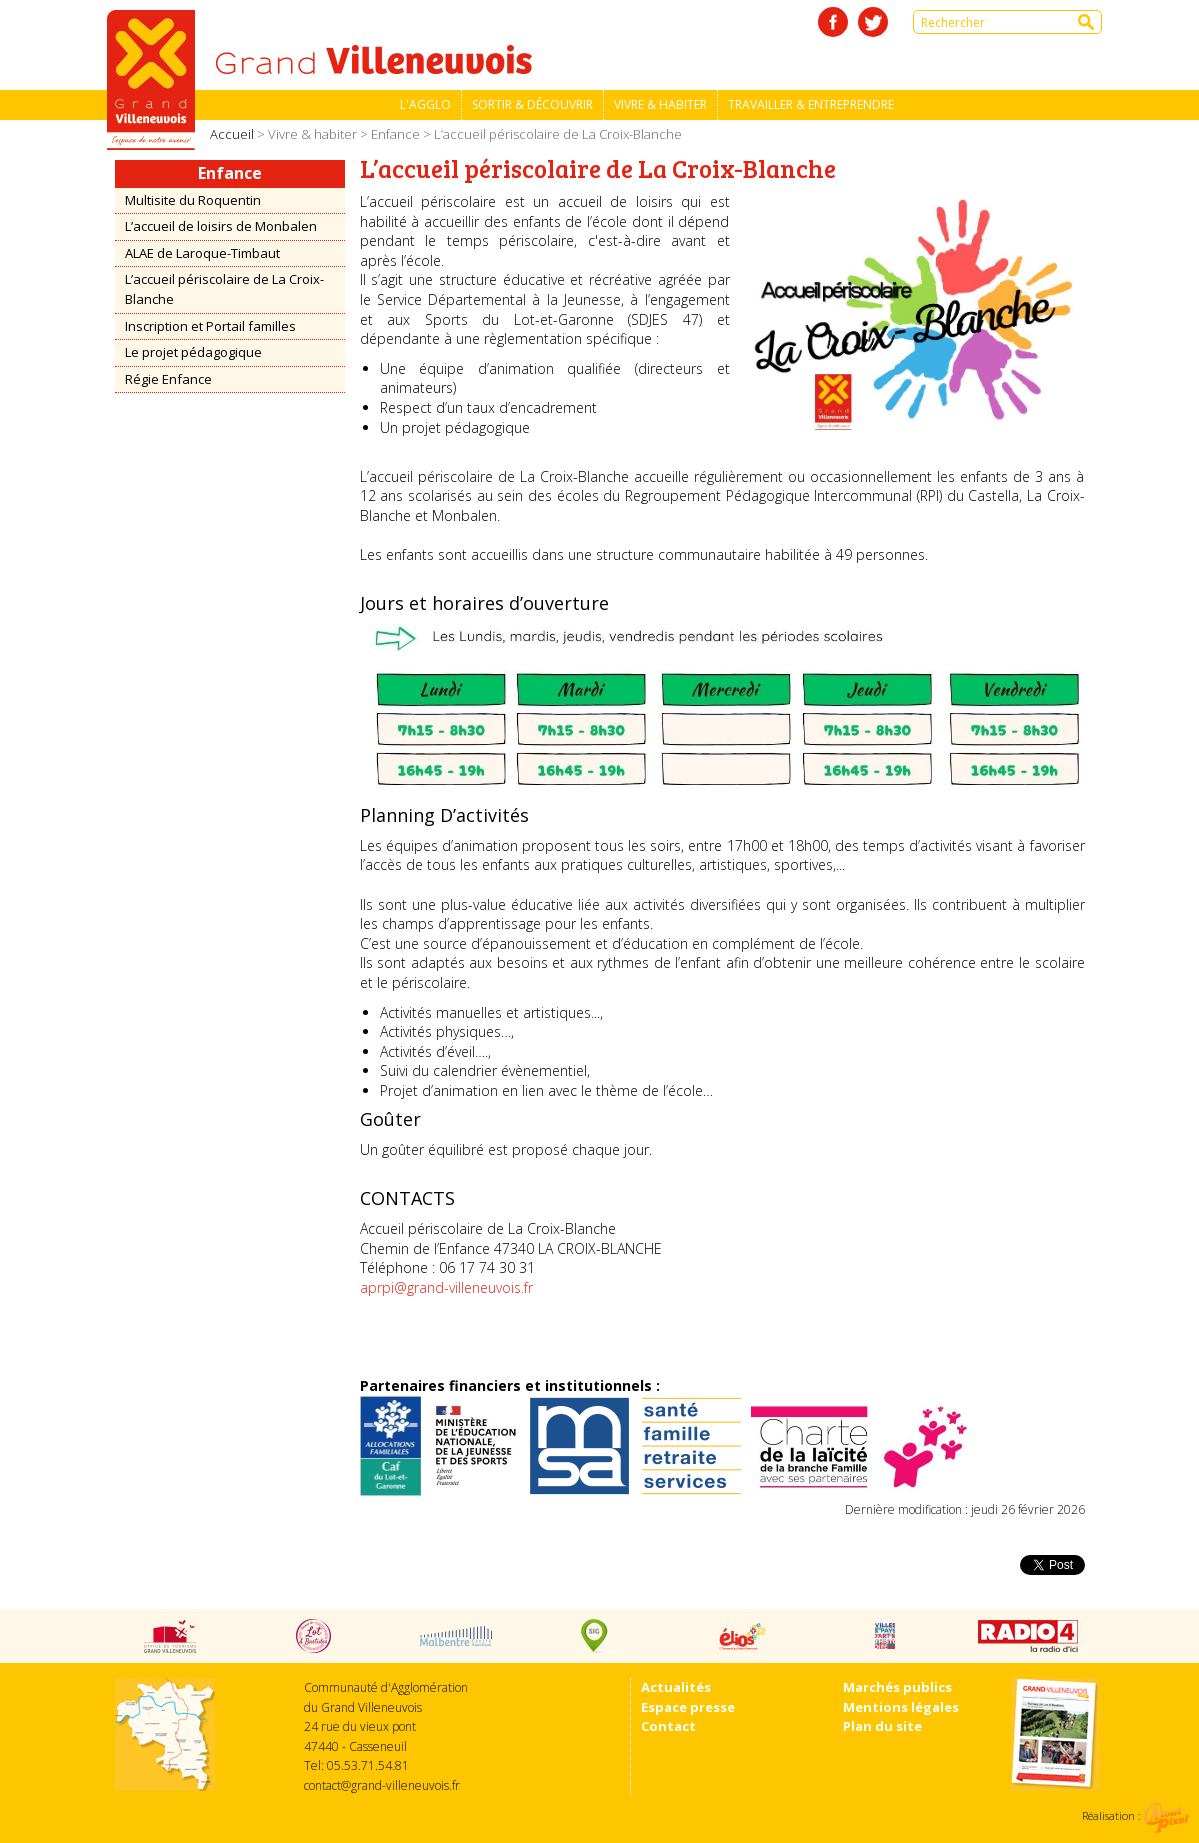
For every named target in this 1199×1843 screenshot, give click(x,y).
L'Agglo (425, 104)
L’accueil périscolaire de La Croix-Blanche (224, 289)
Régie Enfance (168, 379)
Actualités (676, 1687)
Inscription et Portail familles (210, 326)
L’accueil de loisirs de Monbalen (221, 226)
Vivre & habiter (660, 104)
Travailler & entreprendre (811, 104)
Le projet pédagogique (193, 352)
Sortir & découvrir (532, 104)
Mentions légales (901, 1707)
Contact (668, 1726)
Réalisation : (1135, 1815)
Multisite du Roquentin (193, 200)
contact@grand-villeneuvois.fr (382, 1785)
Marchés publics (897, 1687)
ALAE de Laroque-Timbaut (202, 253)
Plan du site (882, 1726)
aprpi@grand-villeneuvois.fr (446, 1287)
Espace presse (688, 1707)
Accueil (232, 134)
